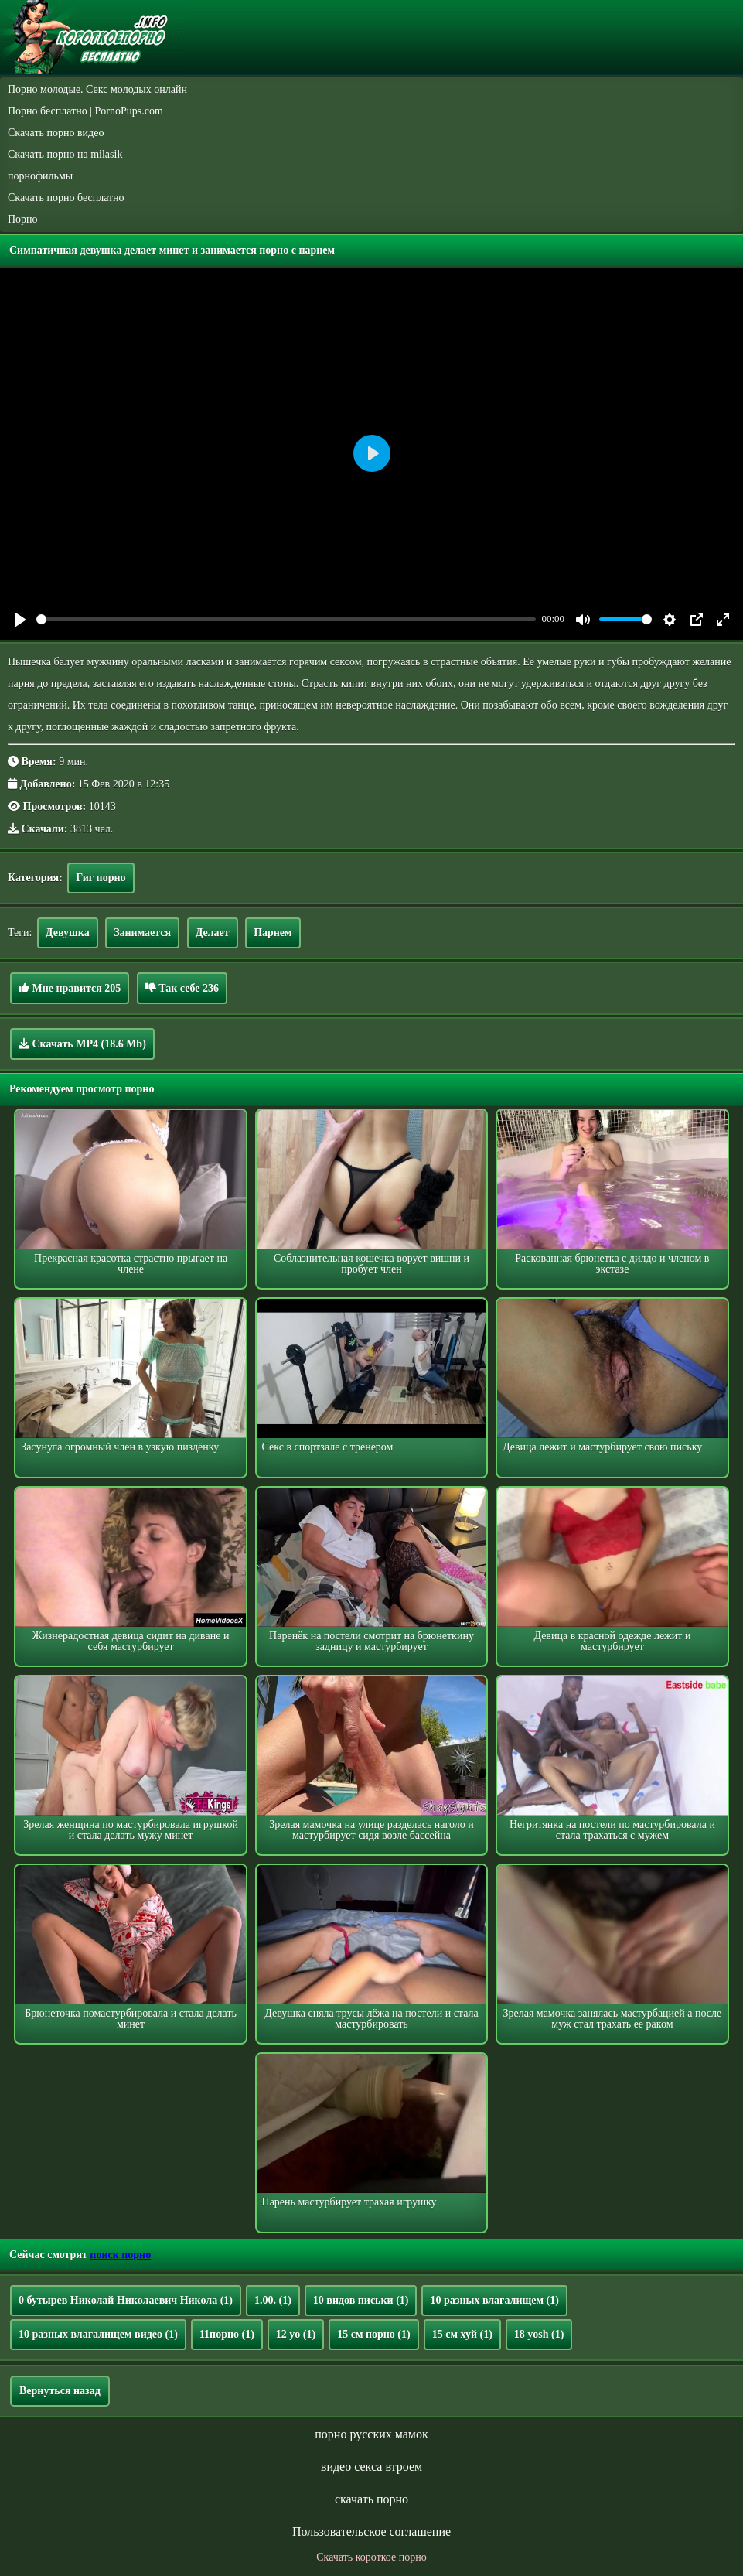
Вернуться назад (60, 2391)
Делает (213, 932)
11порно (226, 2334)
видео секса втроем (371, 2466)
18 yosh (539, 2334)
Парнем (273, 932)
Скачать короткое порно (371, 2557)
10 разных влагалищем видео (98, 2334)
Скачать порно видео (56, 132)
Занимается (142, 932)
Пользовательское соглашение (371, 2531)
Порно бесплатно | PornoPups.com (85, 111)
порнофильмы (40, 176)
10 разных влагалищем (494, 2300)
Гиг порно (100, 877)
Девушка (68, 932)
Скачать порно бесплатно (66, 197)
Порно (23, 219)
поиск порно (120, 2254)
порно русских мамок (371, 2434)
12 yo (295, 2334)
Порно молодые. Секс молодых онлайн (97, 89)
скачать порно (371, 2499)
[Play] (20, 619)
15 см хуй (462, 2334)
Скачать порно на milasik (65, 154)
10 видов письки (361, 2300)
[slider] (286, 619)
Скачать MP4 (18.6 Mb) (82, 1043)
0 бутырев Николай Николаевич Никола (126, 2300)
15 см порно (374, 2334)
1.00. (272, 2300)
